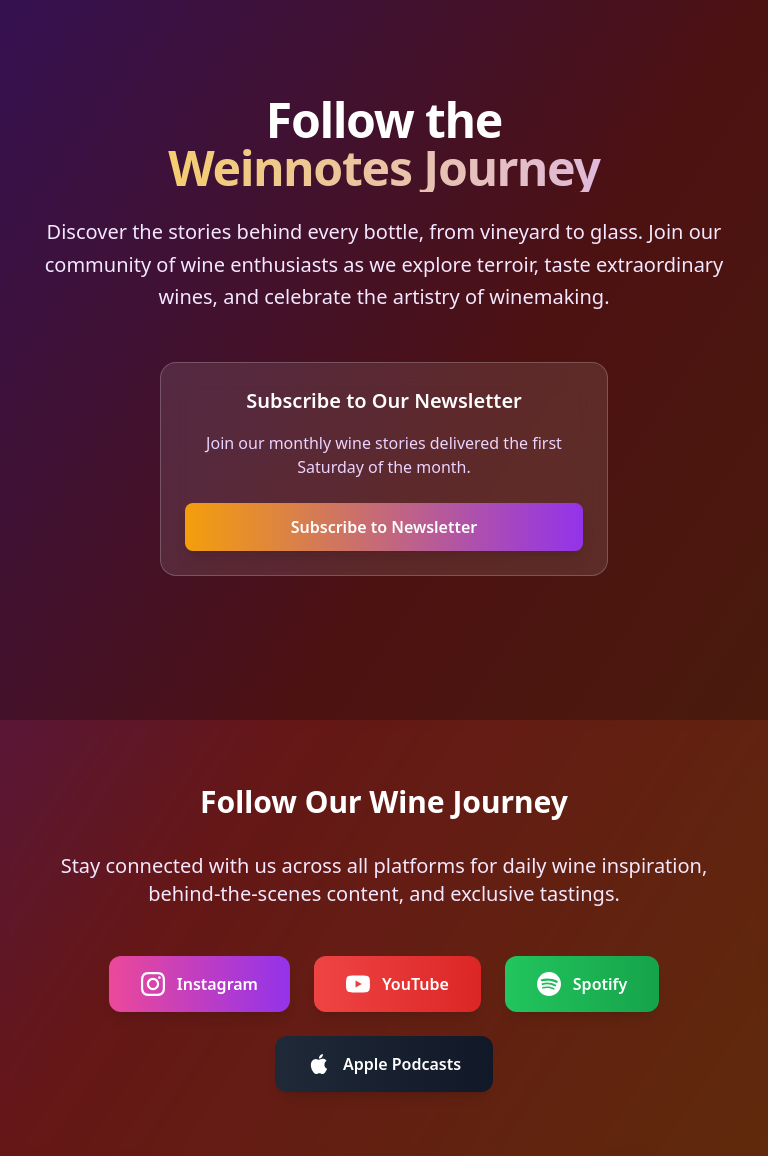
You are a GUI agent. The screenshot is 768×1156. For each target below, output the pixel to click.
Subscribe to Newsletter (384, 527)
